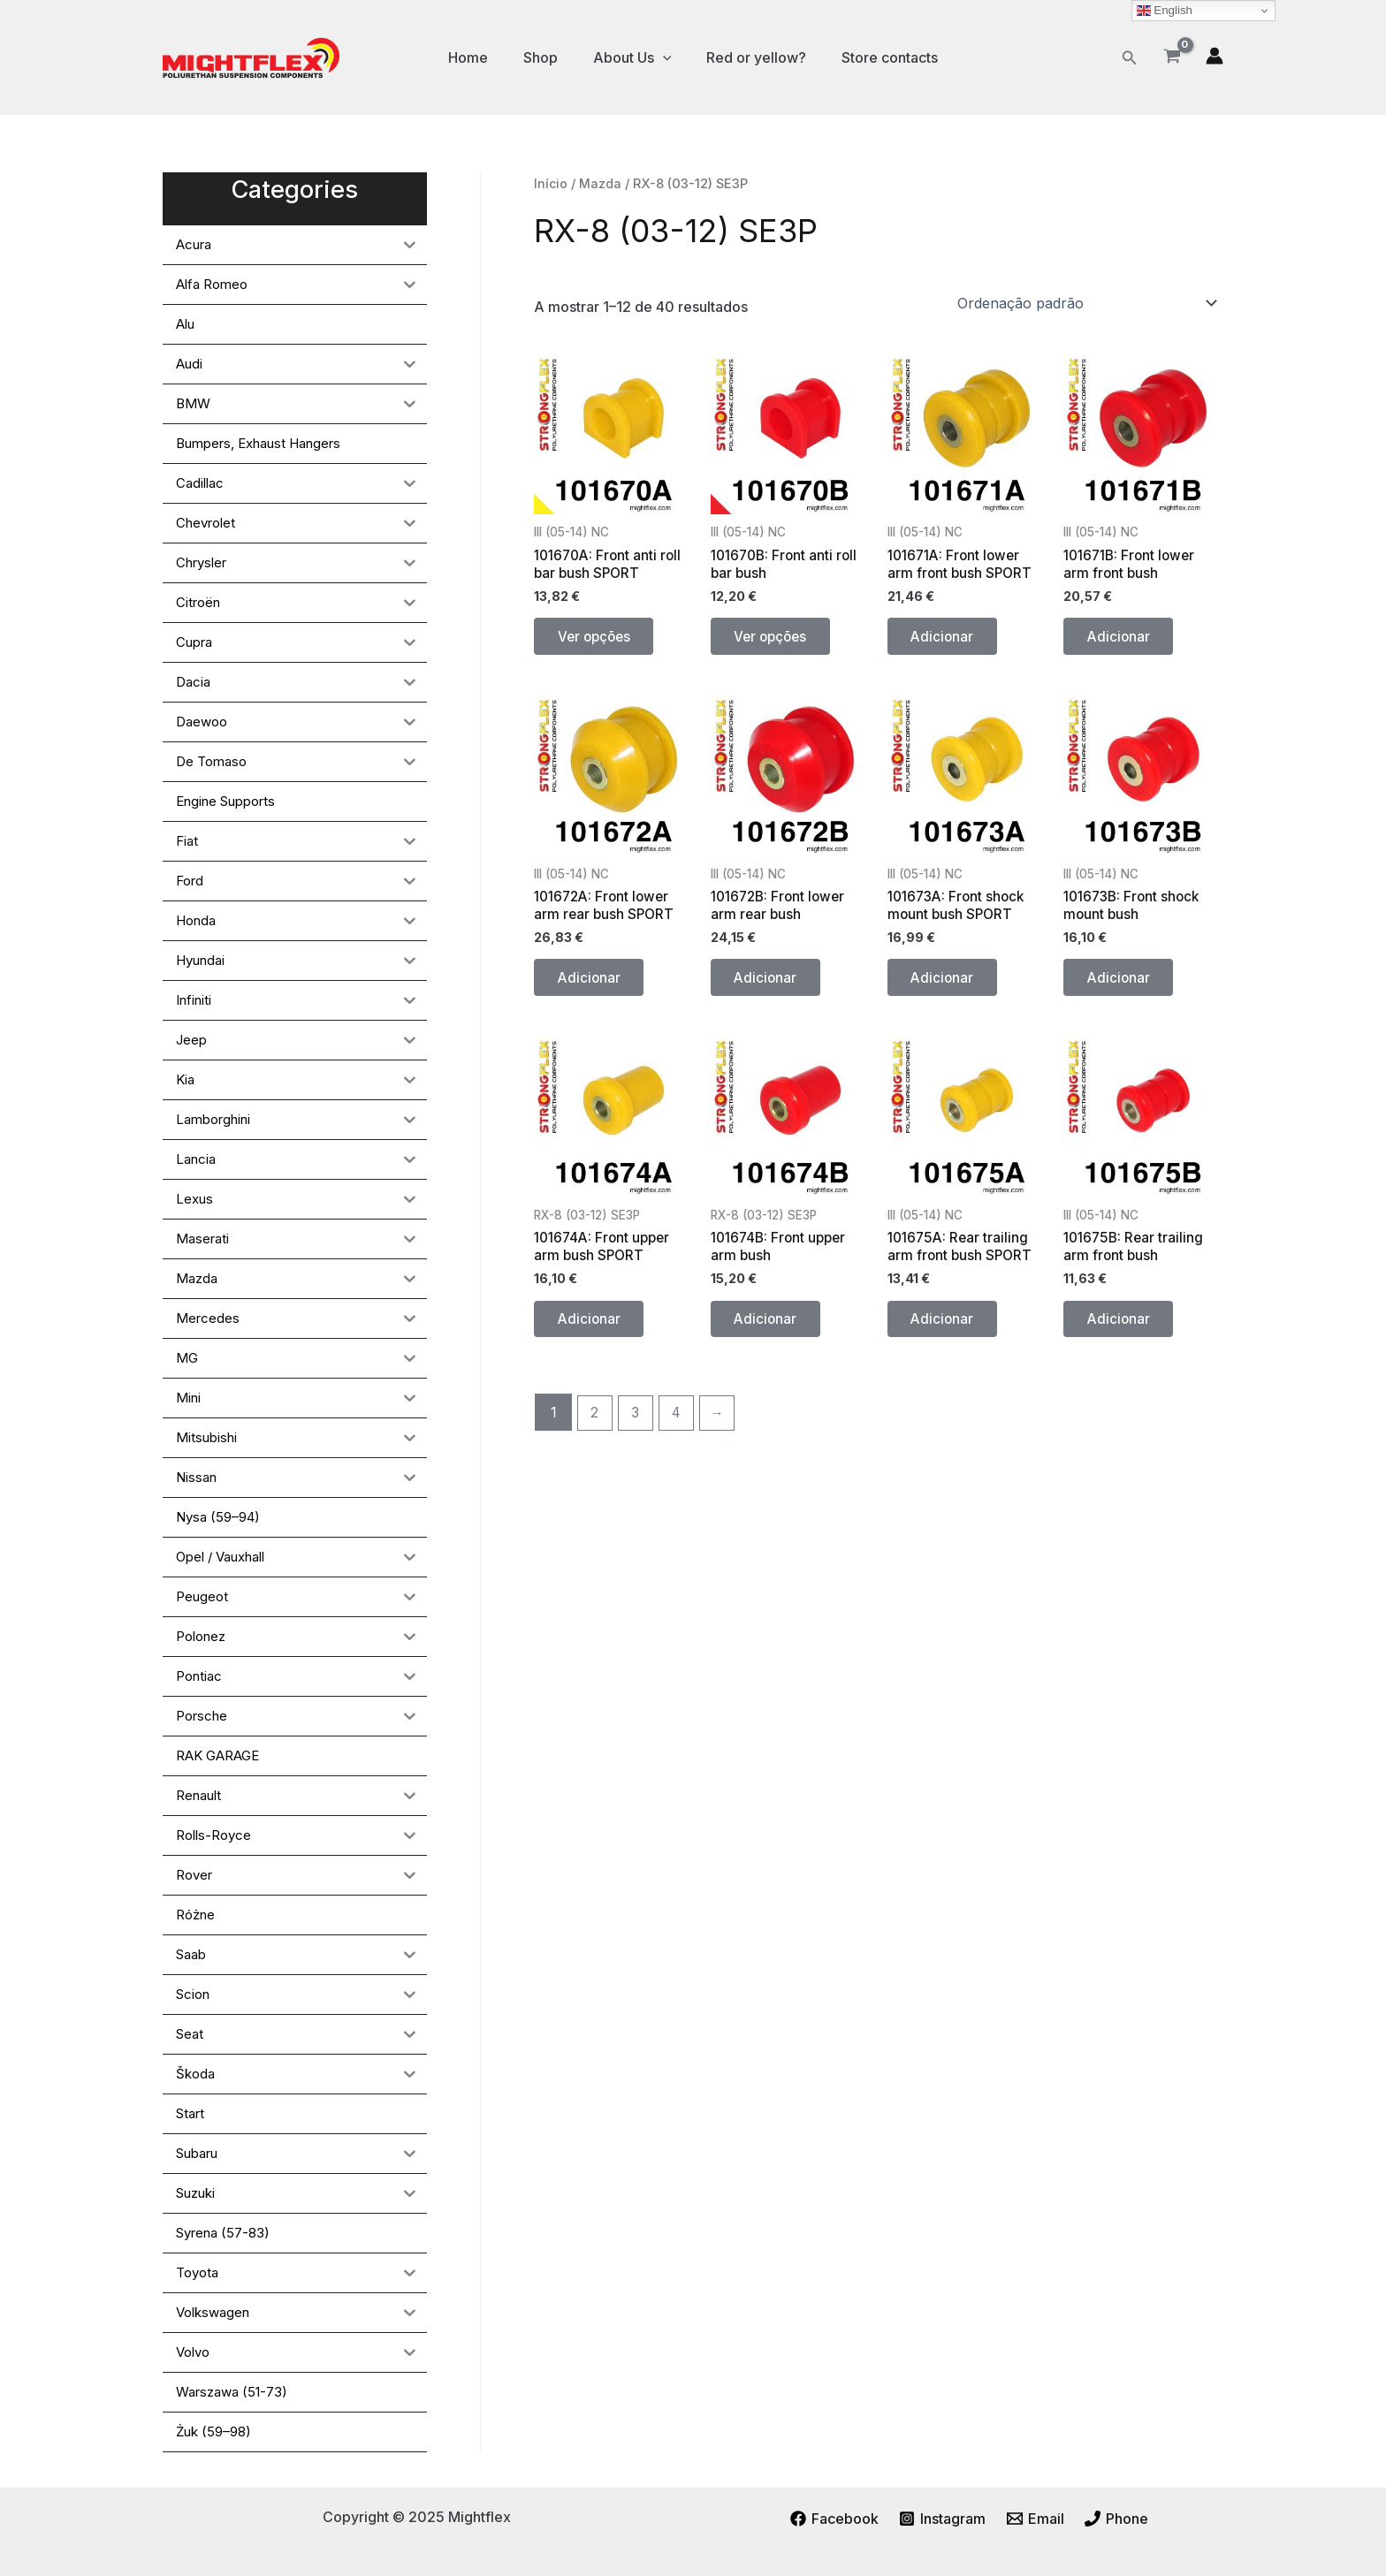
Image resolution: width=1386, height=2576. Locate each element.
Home (482, 57)
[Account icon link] (1214, 56)
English (1164, 11)
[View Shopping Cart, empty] (1171, 57)
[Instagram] (942, 2519)
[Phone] (1118, 2519)
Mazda (601, 184)
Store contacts (875, 57)
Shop (547, 57)
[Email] (1035, 2519)
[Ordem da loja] (1086, 303)
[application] (663, 57)
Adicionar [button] (946, 641)
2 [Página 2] (596, 1434)
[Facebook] (832, 2519)
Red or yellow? (749, 57)
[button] (1130, 58)
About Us (632, 57)
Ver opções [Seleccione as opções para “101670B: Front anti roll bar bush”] (776, 641)
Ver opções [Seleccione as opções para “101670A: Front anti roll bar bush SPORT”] (599, 641)
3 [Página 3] (639, 1434)
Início (551, 184)
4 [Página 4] (681, 1434)
